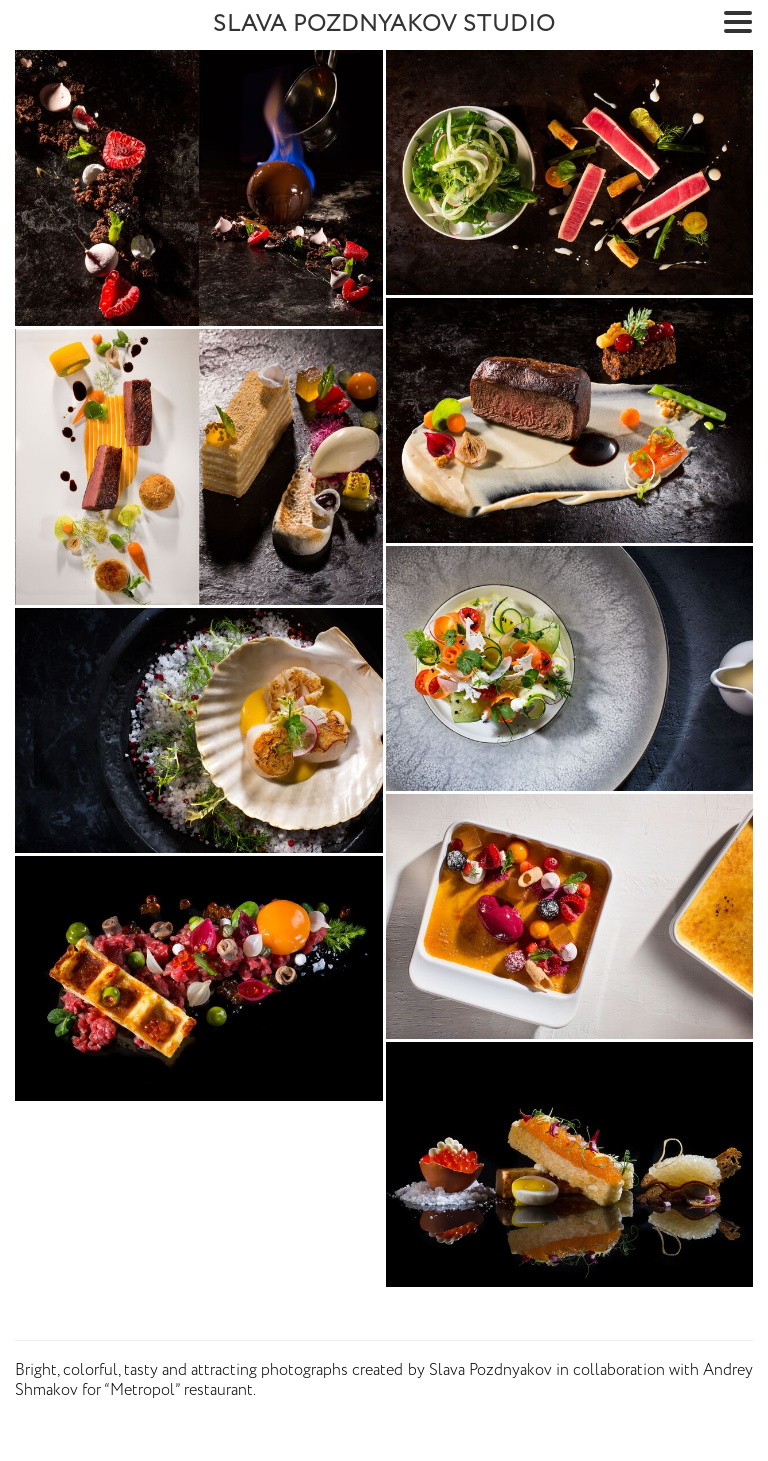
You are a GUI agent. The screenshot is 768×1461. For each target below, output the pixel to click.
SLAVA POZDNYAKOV (384, 24)
